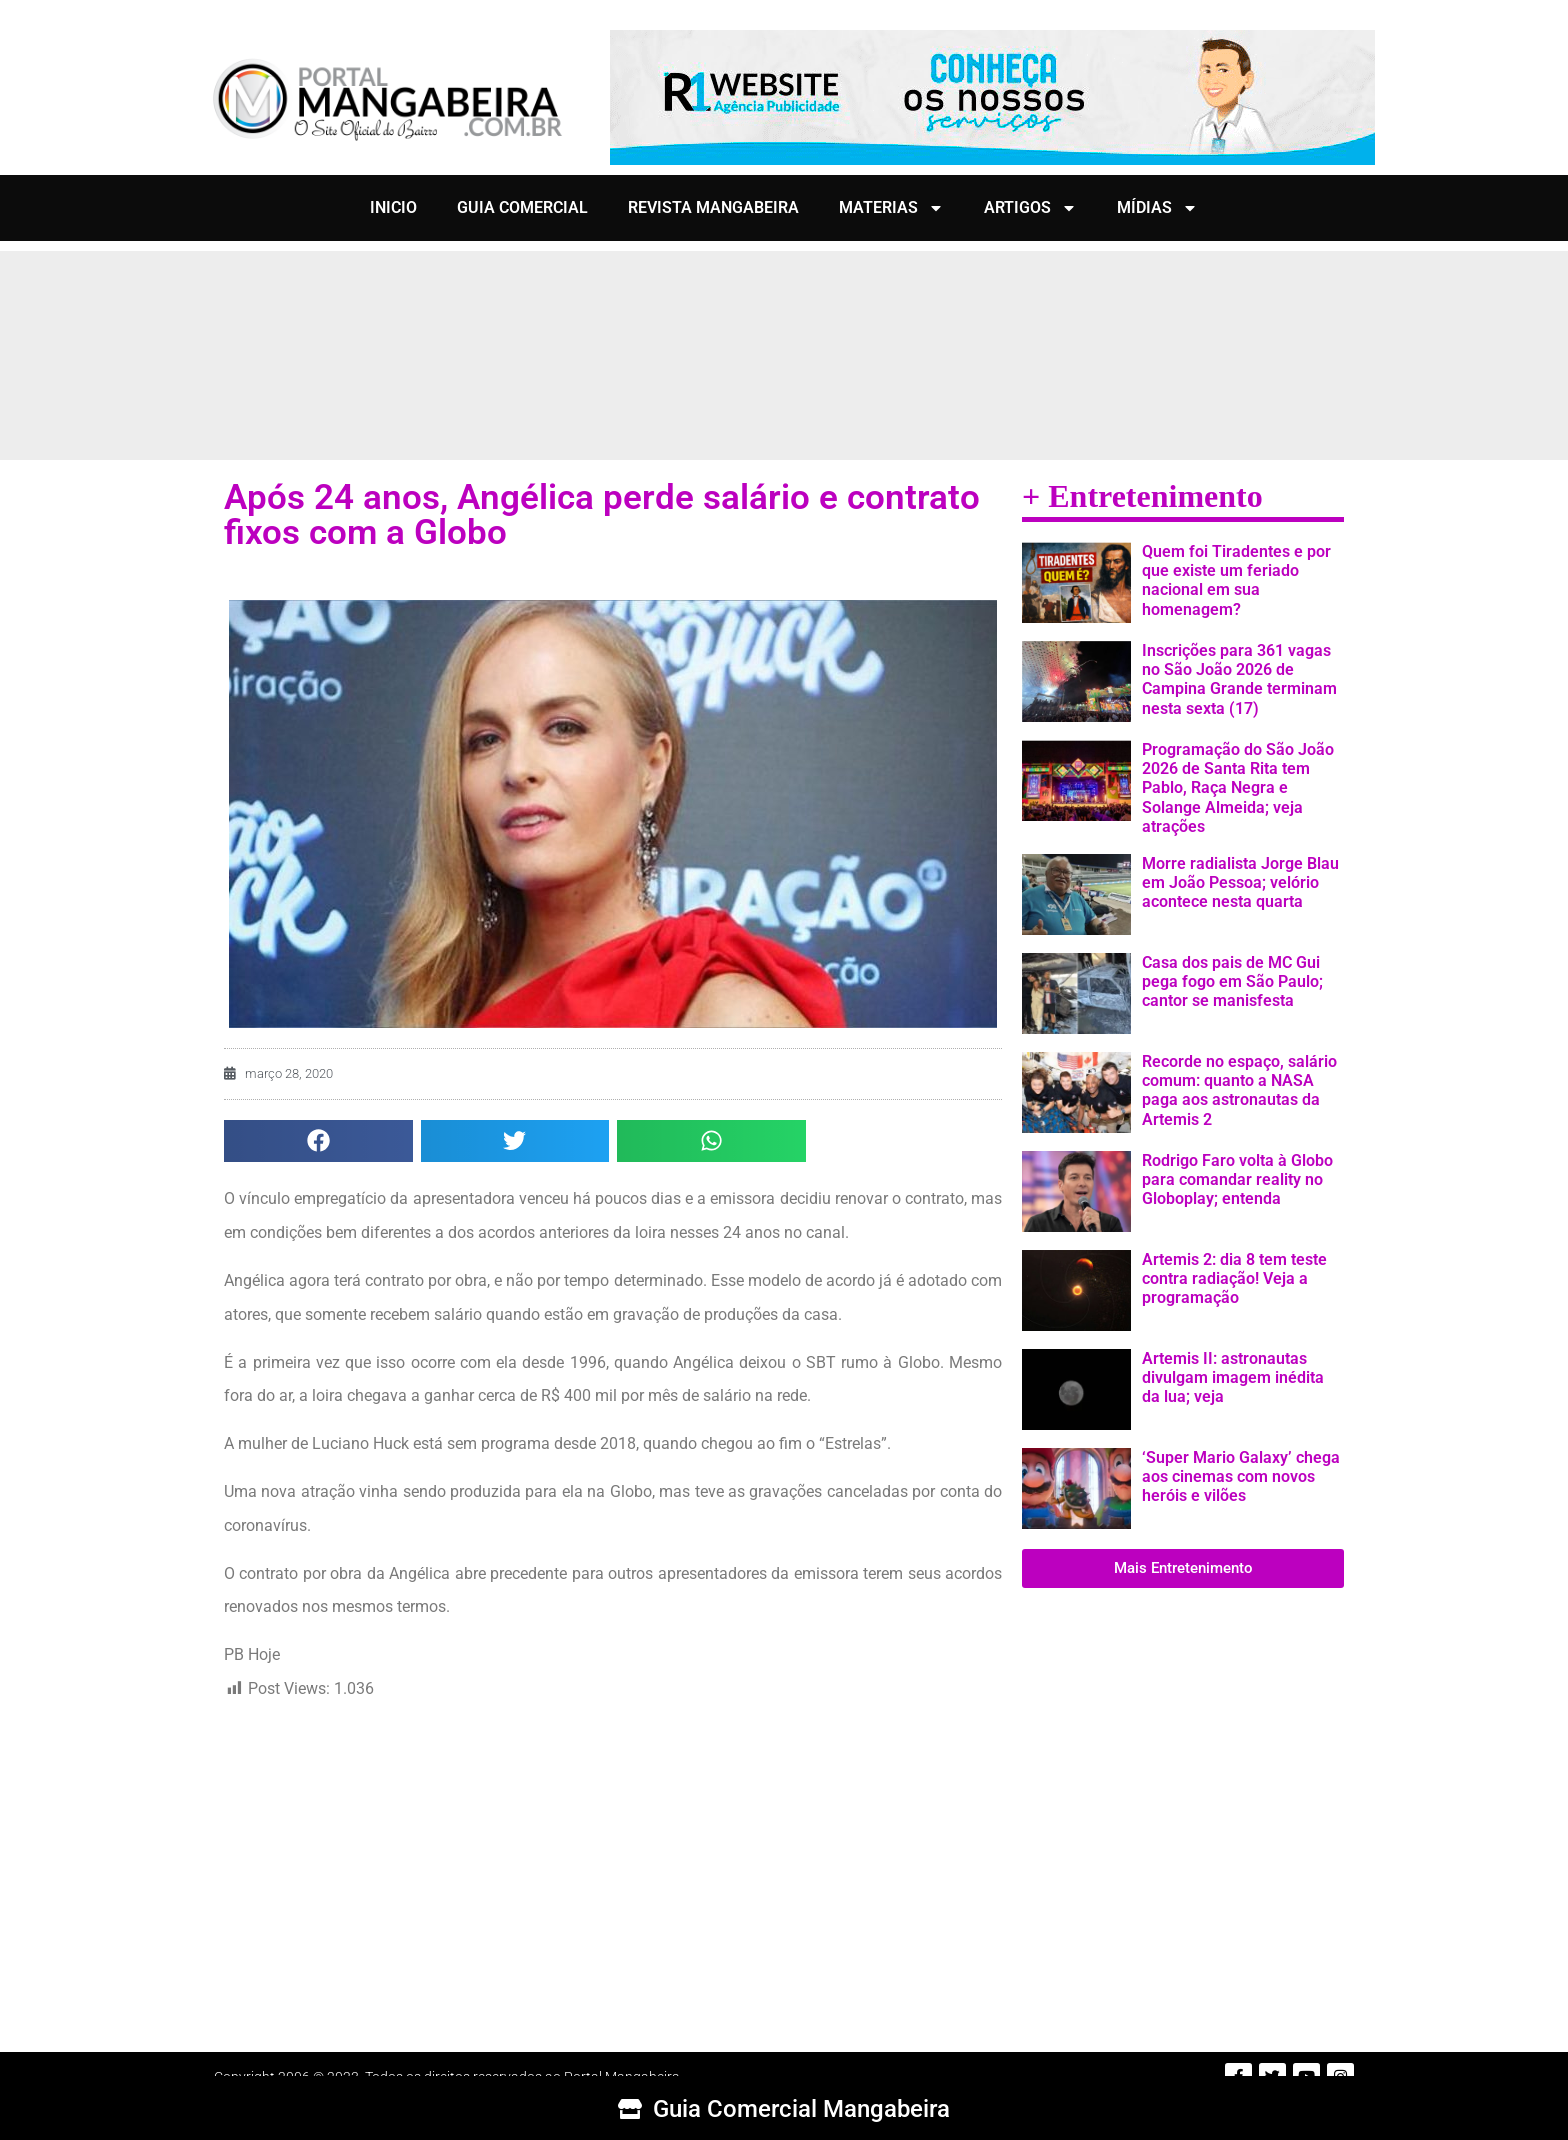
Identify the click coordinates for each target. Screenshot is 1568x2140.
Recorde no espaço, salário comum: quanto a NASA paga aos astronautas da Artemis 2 (1239, 1090)
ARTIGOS (1030, 208)
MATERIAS (891, 208)
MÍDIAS (1157, 208)
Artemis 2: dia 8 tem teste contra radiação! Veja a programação (1234, 1278)
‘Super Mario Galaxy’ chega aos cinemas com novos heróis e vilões (1241, 1476)
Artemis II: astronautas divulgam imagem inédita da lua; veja (1233, 1377)
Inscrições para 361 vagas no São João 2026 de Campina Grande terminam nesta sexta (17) (1239, 679)
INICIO (393, 207)
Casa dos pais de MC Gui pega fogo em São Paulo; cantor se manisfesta (1232, 981)
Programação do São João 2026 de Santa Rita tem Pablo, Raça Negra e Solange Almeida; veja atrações (1238, 788)
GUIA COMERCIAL (522, 207)
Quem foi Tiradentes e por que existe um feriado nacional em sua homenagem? (1236, 580)
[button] (318, 1141)
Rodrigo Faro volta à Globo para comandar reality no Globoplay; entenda (1237, 1179)
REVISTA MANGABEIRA (713, 207)
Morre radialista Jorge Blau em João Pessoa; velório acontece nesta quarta (1240, 882)
